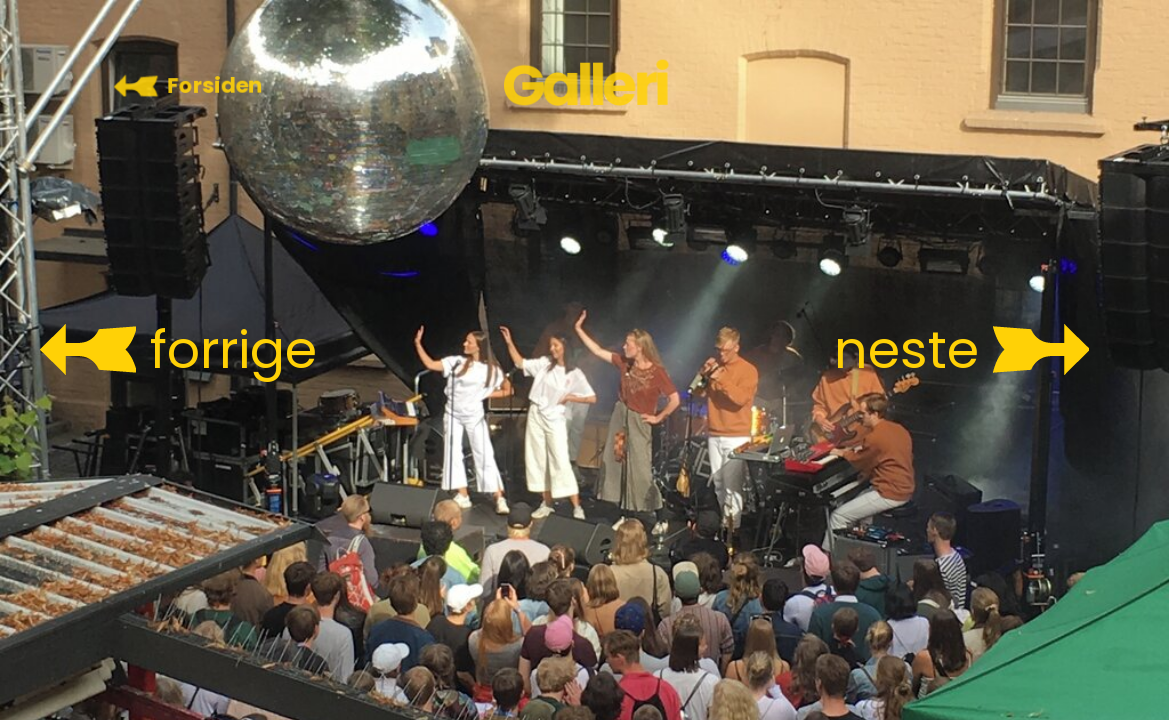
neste (906, 350)
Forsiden (214, 85)
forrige (233, 350)
